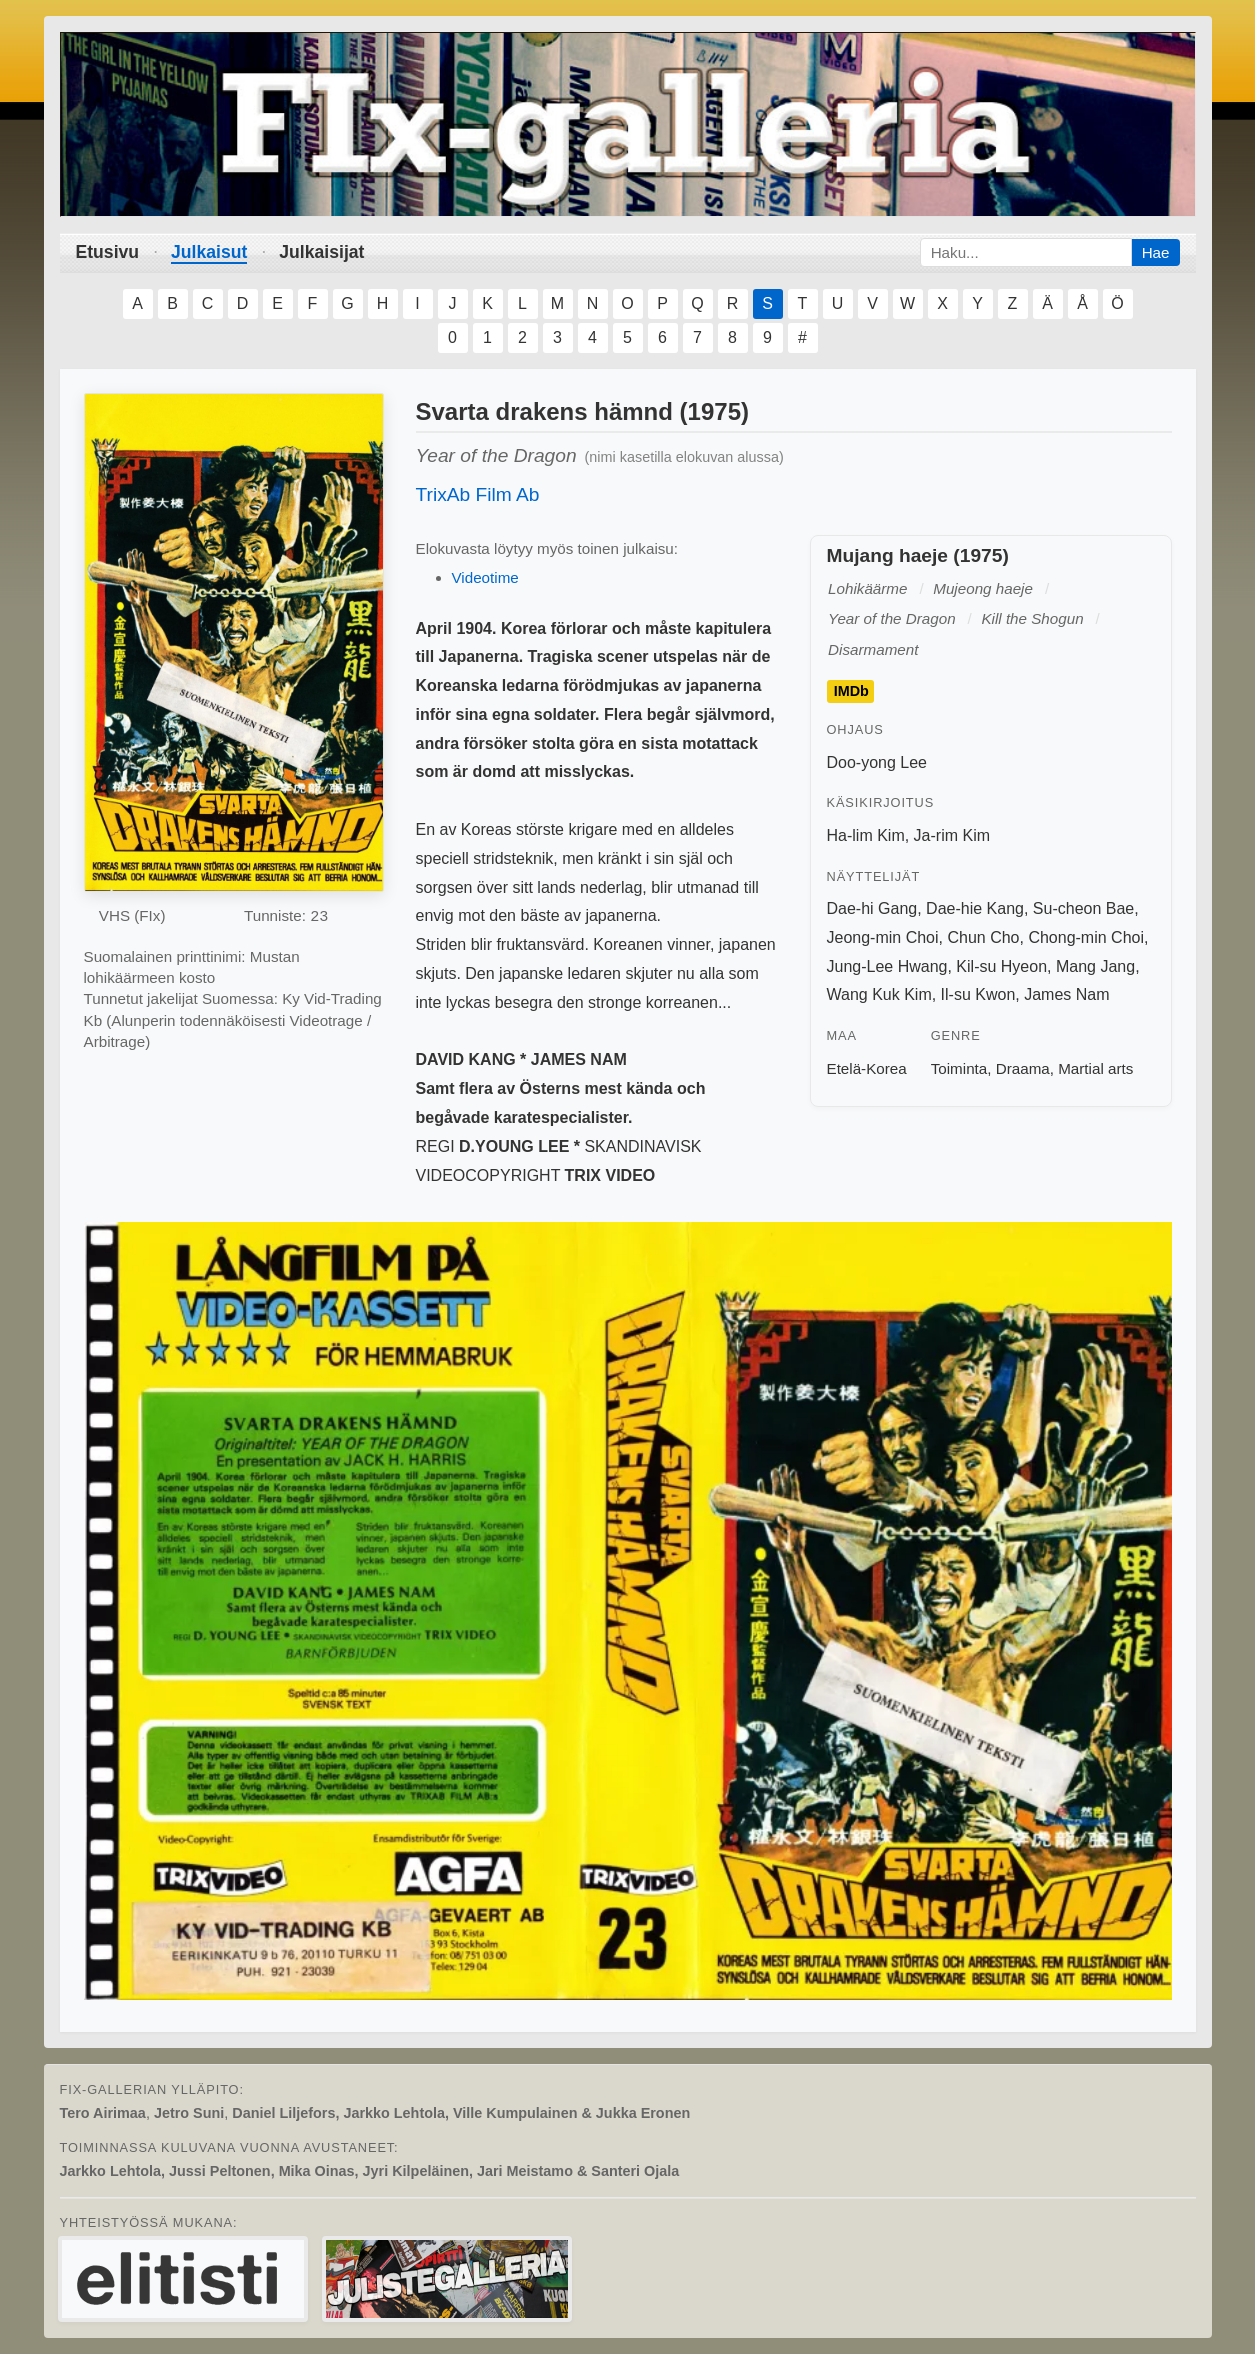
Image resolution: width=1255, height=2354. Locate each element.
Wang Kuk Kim (879, 994)
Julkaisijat (321, 252)
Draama (1023, 1068)
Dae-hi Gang (872, 908)
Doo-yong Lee (877, 762)
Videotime (485, 577)
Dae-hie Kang (975, 908)
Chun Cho (983, 937)
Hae (1156, 252)
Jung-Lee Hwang (887, 966)
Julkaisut (209, 252)
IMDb (851, 692)
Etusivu (108, 252)
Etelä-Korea (867, 1068)
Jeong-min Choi (883, 937)
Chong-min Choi (1086, 937)
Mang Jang (1095, 966)
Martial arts (1095, 1068)
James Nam (1066, 994)
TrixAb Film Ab (478, 494)
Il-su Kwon (978, 994)
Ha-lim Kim (866, 835)
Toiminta (959, 1068)
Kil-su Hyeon (1001, 966)
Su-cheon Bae (1083, 908)
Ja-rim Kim (952, 835)
